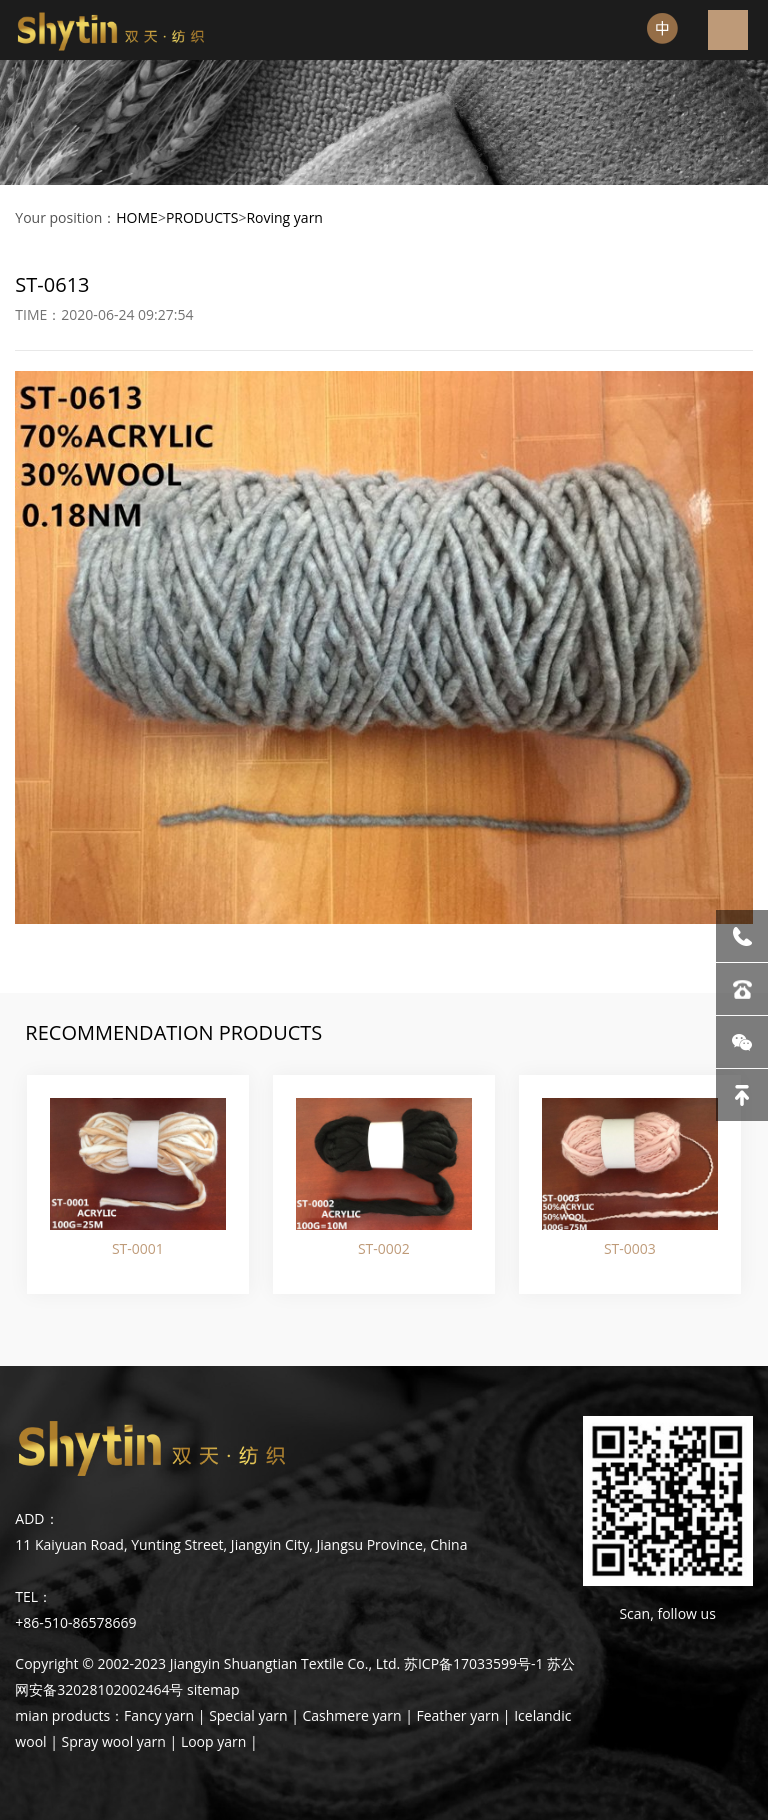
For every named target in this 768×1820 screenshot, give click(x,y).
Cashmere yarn (352, 1715)
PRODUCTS (202, 217)
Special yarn (248, 1715)
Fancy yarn (159, 1715)
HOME (137, 217)
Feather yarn (457, 1715)
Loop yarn (213, 1741)
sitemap (213, 1689)
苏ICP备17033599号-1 (474, 1663)
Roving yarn (284, 217)
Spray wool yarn (114, 1741)
